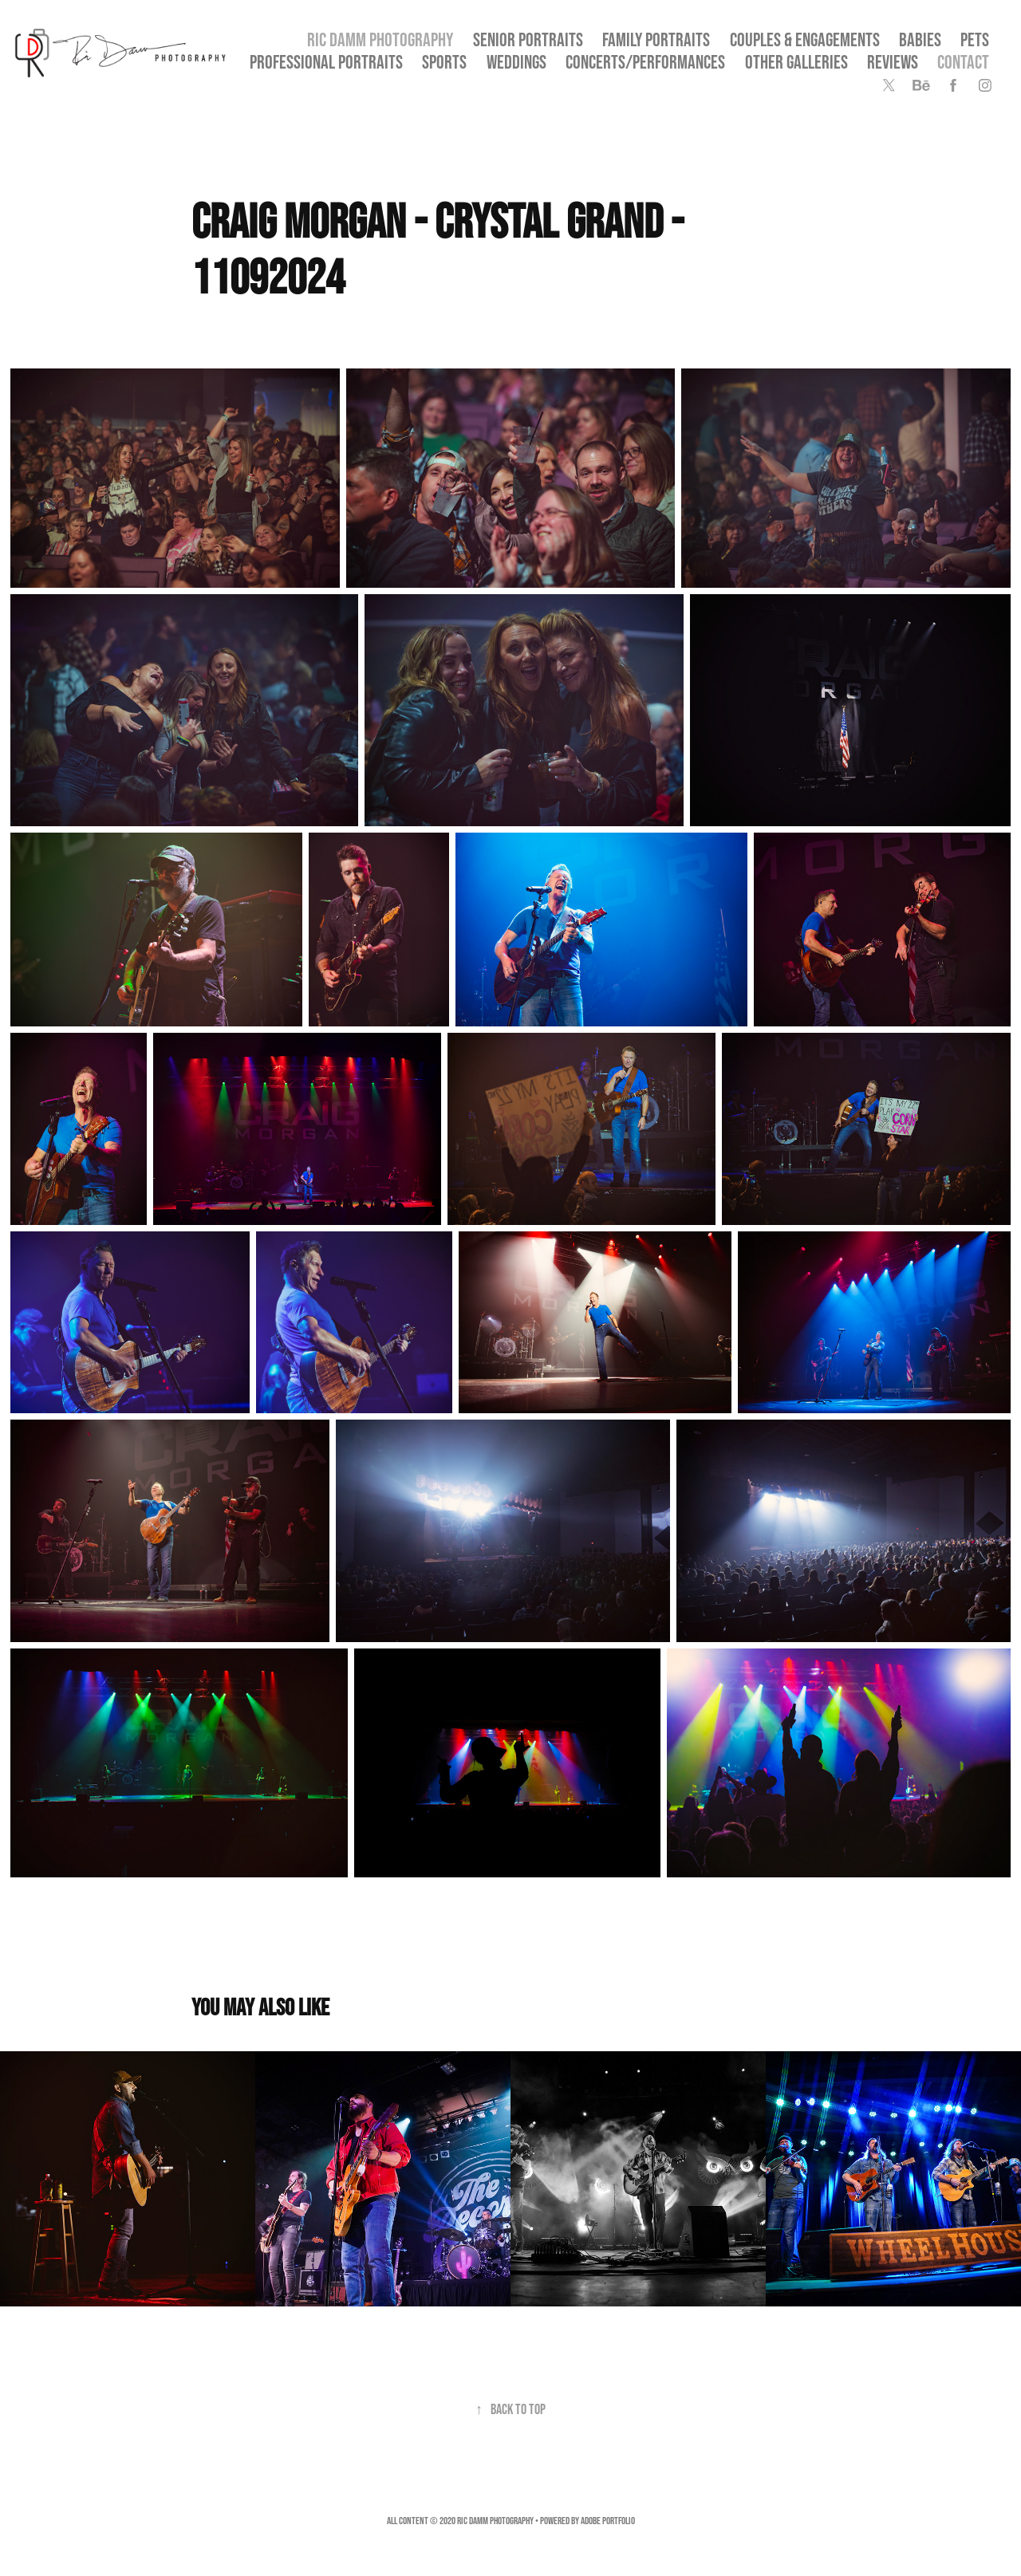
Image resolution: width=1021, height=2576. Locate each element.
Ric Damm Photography (380, 39)
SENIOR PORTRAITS (528, 39)
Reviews (892, 62)
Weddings (516, 62)
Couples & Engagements (805, 39)
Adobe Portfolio (608, 2521)
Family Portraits (656, 39)
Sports (444, 62)
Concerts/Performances (645, 62)
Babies (920, 39)
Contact (963, 62)
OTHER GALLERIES (796, 62)
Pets (974, 39)
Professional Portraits (326, 62)
